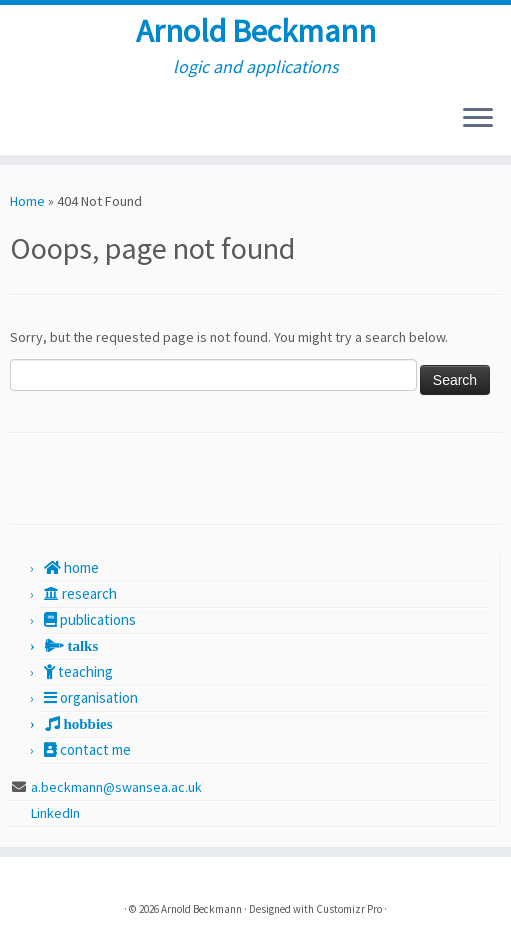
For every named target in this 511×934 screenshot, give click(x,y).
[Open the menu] (478, 119)
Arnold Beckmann (256, 31)
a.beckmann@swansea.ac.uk (116, 787)
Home (27, 201)
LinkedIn (57, 813)
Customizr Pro (349, 909)
